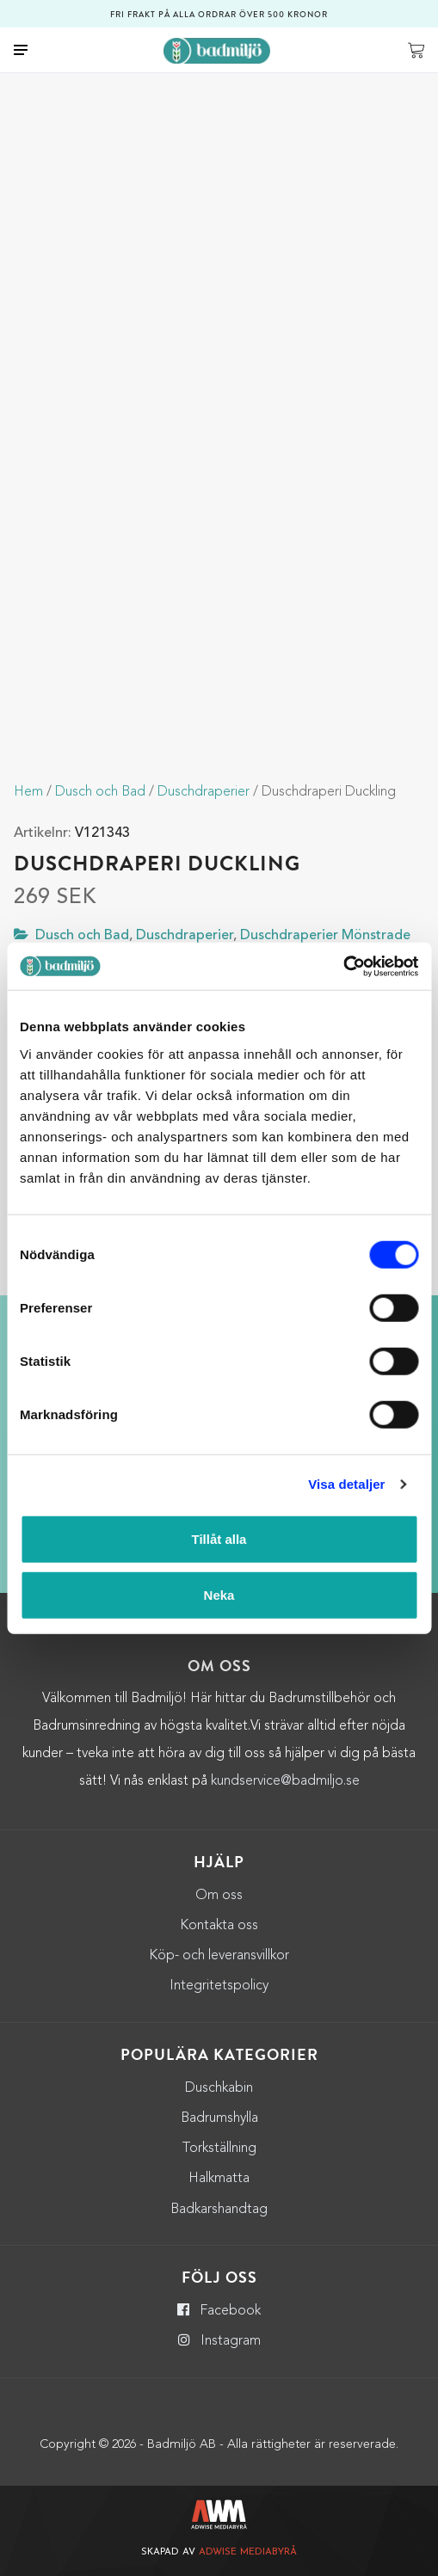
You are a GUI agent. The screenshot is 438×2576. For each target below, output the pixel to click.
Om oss (219, 1896)
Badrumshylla (219, 2118)
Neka (219, 1595)
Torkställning (219, 2148)
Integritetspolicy (219, 1986)
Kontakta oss (219, 1926)
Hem (28, 792)
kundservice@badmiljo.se (285, 1781)
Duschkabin (219, 2088)
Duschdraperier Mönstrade (325, 936)
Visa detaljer (346, 1484)
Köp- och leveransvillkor (219, 1956)
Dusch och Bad (100, 792)
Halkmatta (219, 2179)
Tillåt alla (219, 1538)
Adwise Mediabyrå (248, 2552)
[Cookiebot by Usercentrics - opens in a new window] (343, 966)
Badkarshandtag (219, 2209)
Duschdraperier (203, 792)
